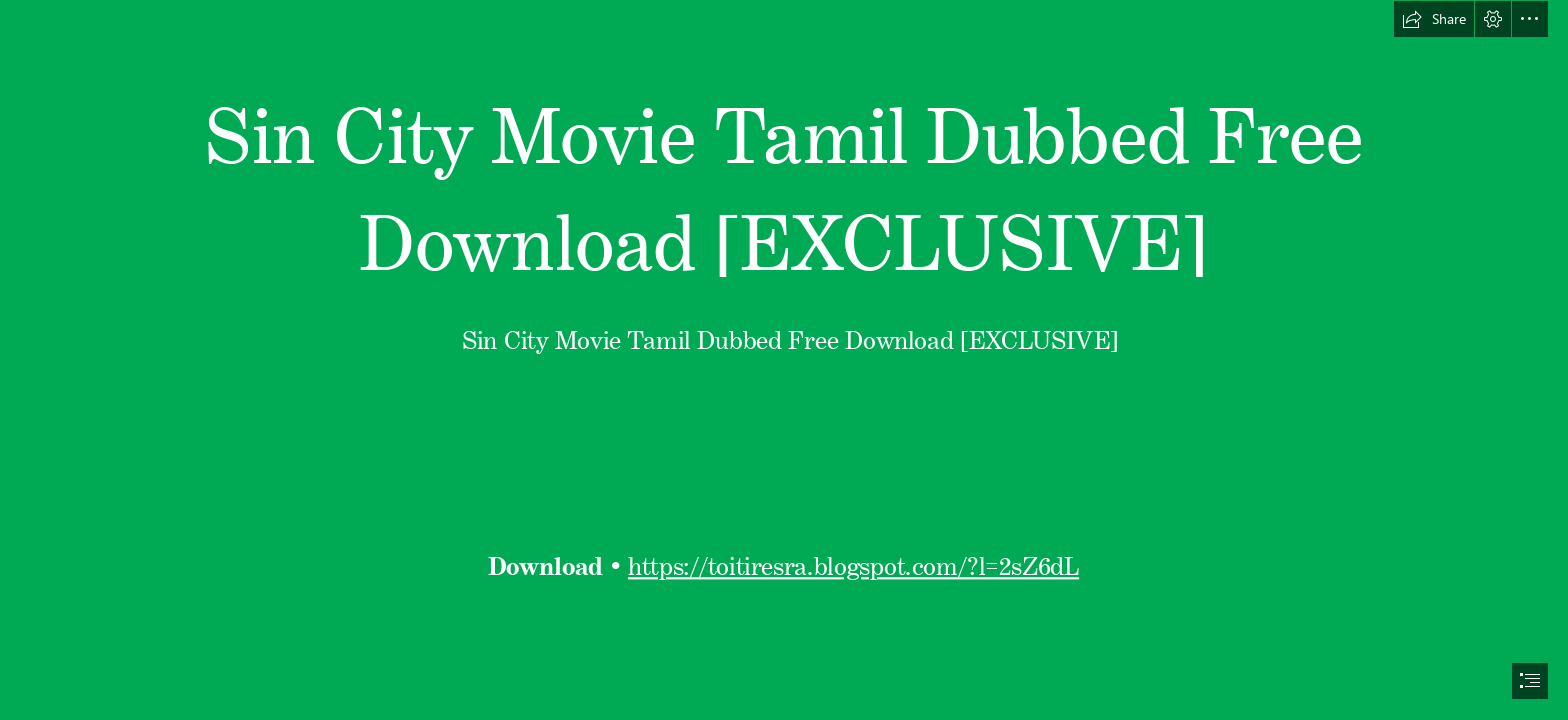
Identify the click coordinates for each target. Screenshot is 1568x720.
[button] (1434, 19)
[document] (784, 360)
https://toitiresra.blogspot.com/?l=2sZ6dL (853, 561)
